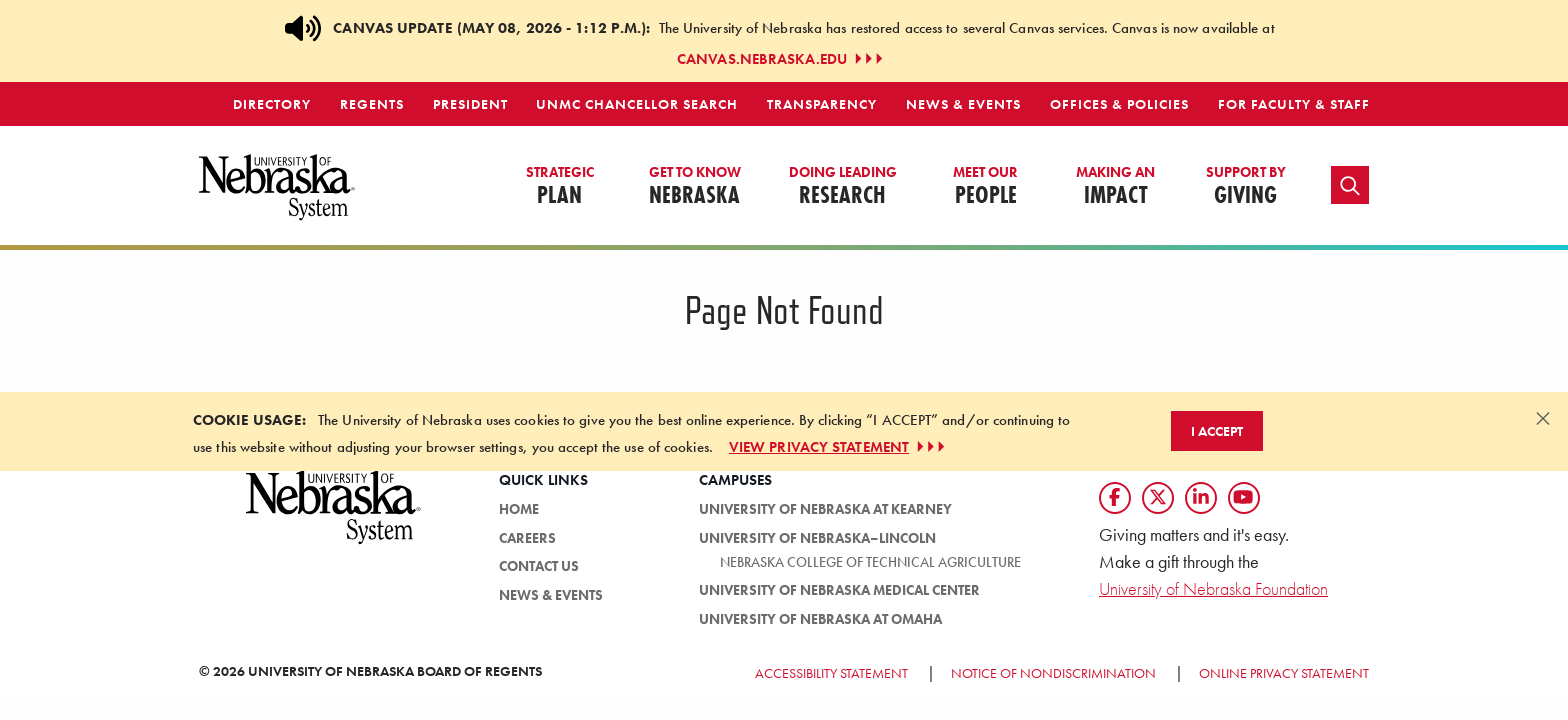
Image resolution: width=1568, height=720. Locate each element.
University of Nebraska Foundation (1213, 588)
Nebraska (695, 187)
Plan (560, 187)
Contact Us (539, 566)
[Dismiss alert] (1543, 418)
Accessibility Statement (831, 673)
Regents (372, 104)
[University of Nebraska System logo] (334, 518)
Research (843, 187)
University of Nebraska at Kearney (825, 509)
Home (519, 509)
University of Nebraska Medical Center (839, 590)
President (470, 104)
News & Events (963, 104)
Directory (272, 104)
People (985, 187)
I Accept (1217, 431)
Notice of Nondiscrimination (1053, 673)
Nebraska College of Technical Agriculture (870, 562)
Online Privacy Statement (1284, 673)
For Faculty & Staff (1294, 104)
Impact (1115, 187)
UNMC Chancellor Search (637, 104)
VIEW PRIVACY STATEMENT (839, 447)
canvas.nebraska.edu (782, 59)
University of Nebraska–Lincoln (817, 538)
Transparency (822, 104)
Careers (527, 538)
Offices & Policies (1119, 104)
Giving (1246, 187)
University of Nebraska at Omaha (820, 619)
